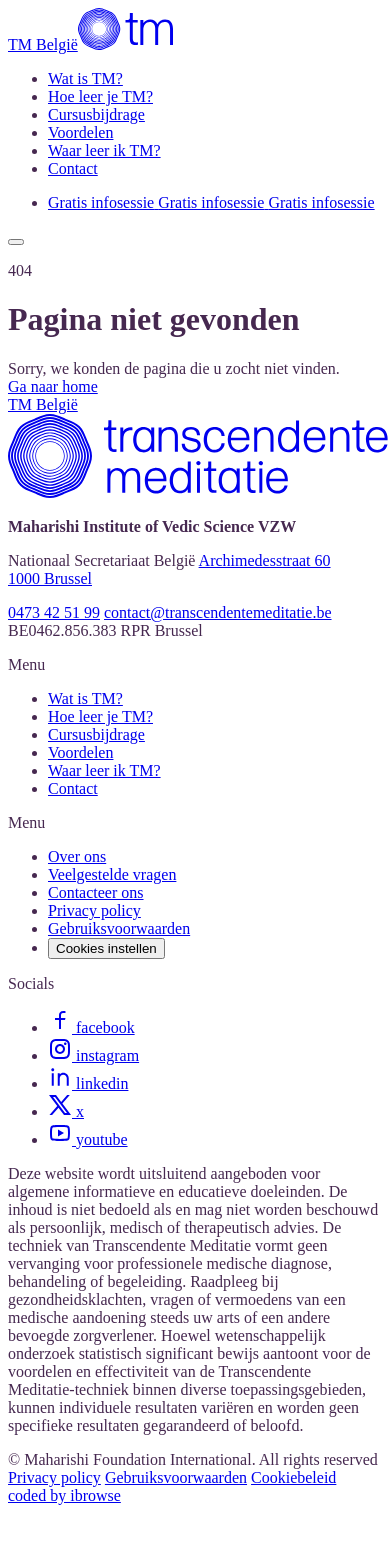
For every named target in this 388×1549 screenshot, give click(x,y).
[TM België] (93, 44)
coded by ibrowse (64, 1495)
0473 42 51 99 (54, 612)
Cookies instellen (106, 948)
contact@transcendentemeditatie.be (218, 612)
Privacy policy (54, 1477)
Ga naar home (53, 386)
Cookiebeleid (293, 1477)
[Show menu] (16, 242)
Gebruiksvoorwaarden (176, 1477)
